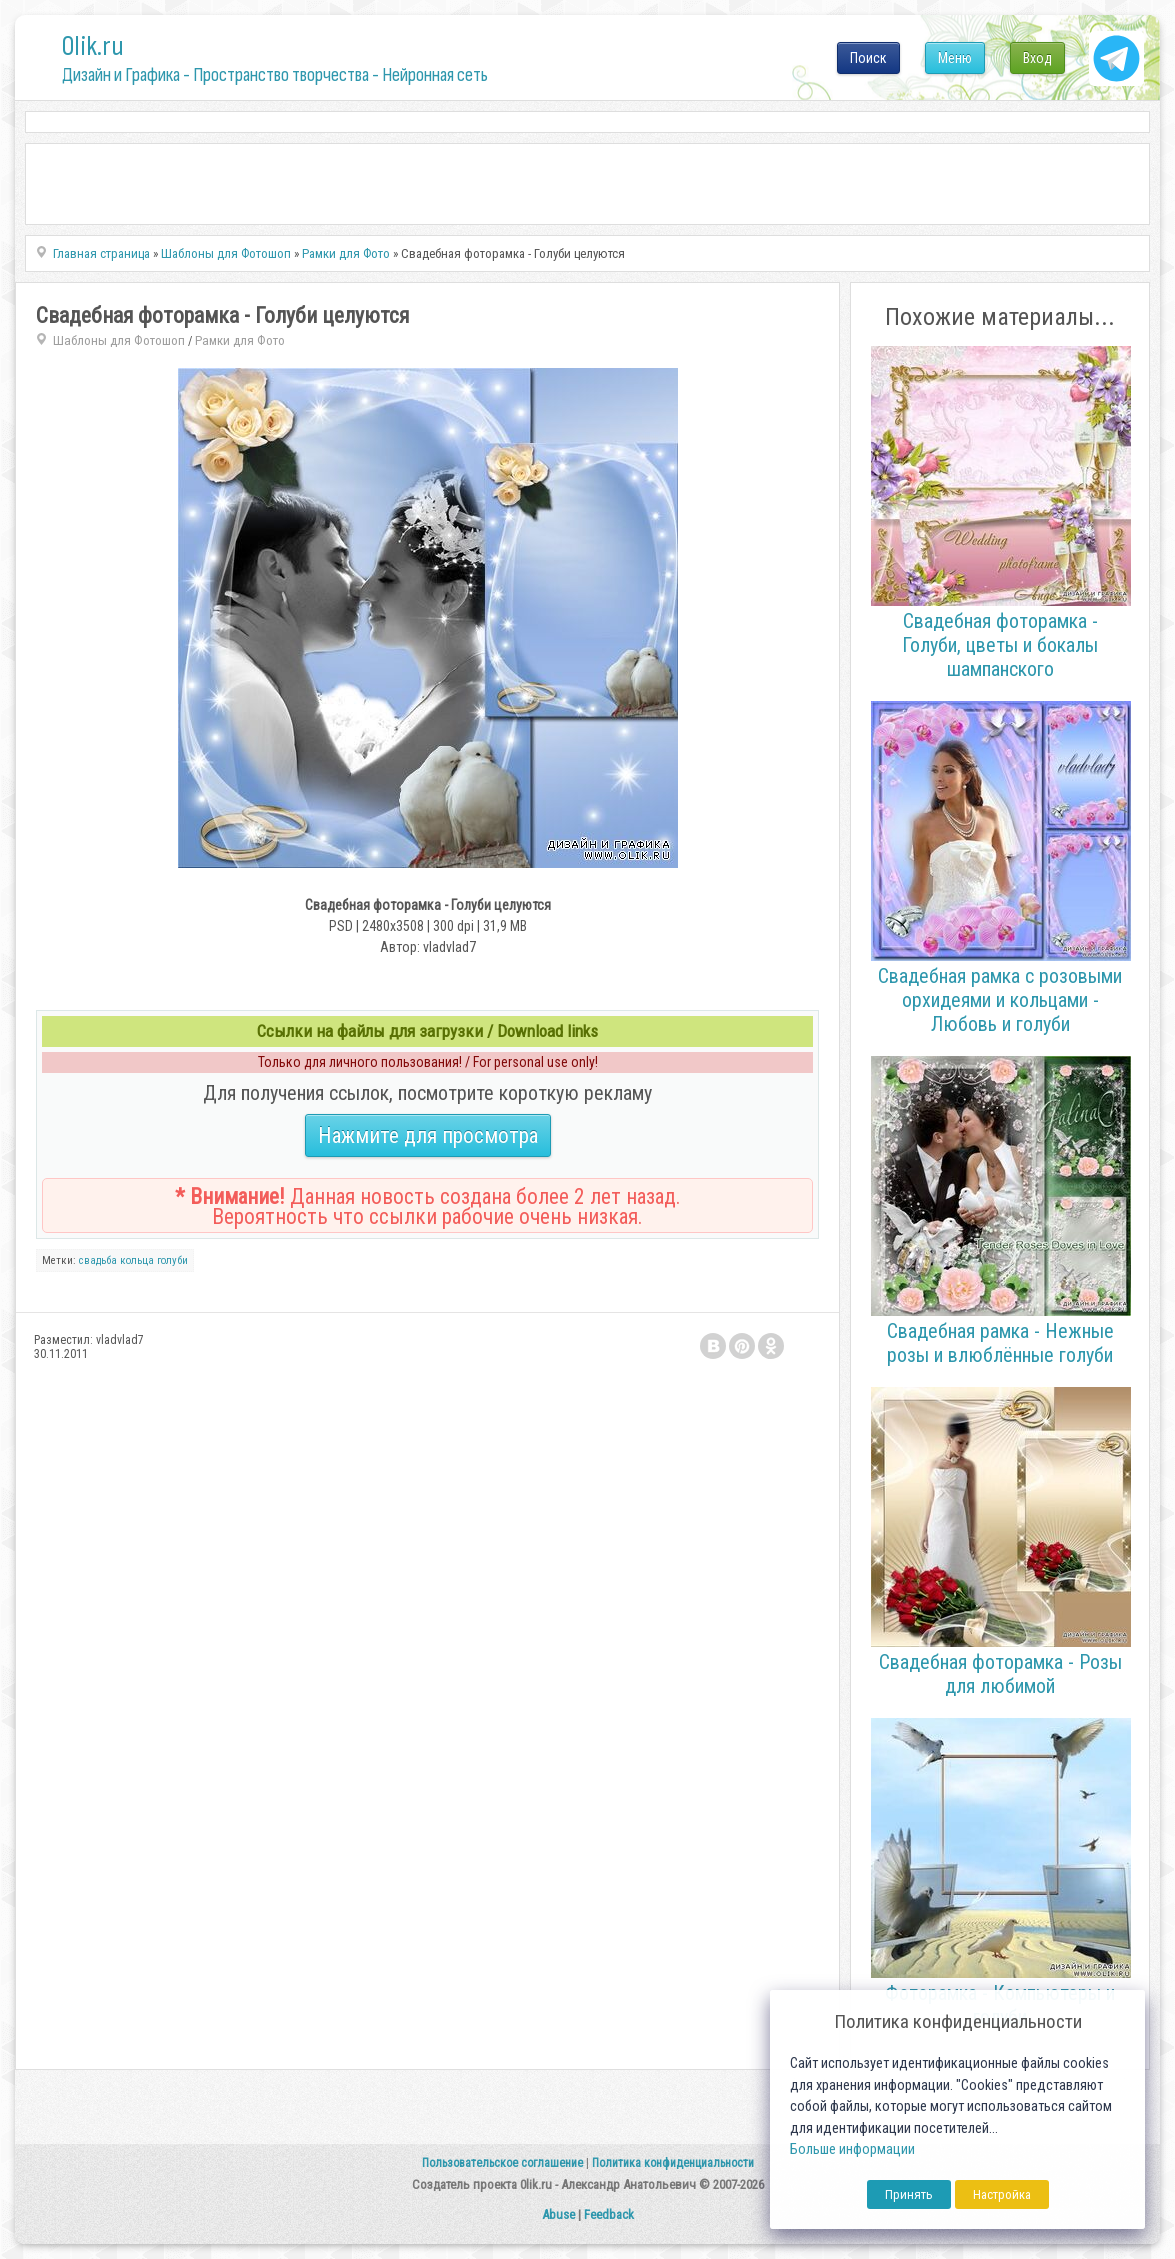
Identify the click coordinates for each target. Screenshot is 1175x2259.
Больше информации (852, 2149)
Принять (909, 2194)
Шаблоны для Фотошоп (119, 340)
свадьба (98, 1260)
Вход (1037, 58)
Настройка (1002, 2194)
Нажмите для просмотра (428, 1135)
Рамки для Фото (240, 340)
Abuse (558, 2214)
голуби (172, 1260)
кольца (137, 1260)
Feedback (609, 2214)
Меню (955, 58)
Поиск (868, 58)
